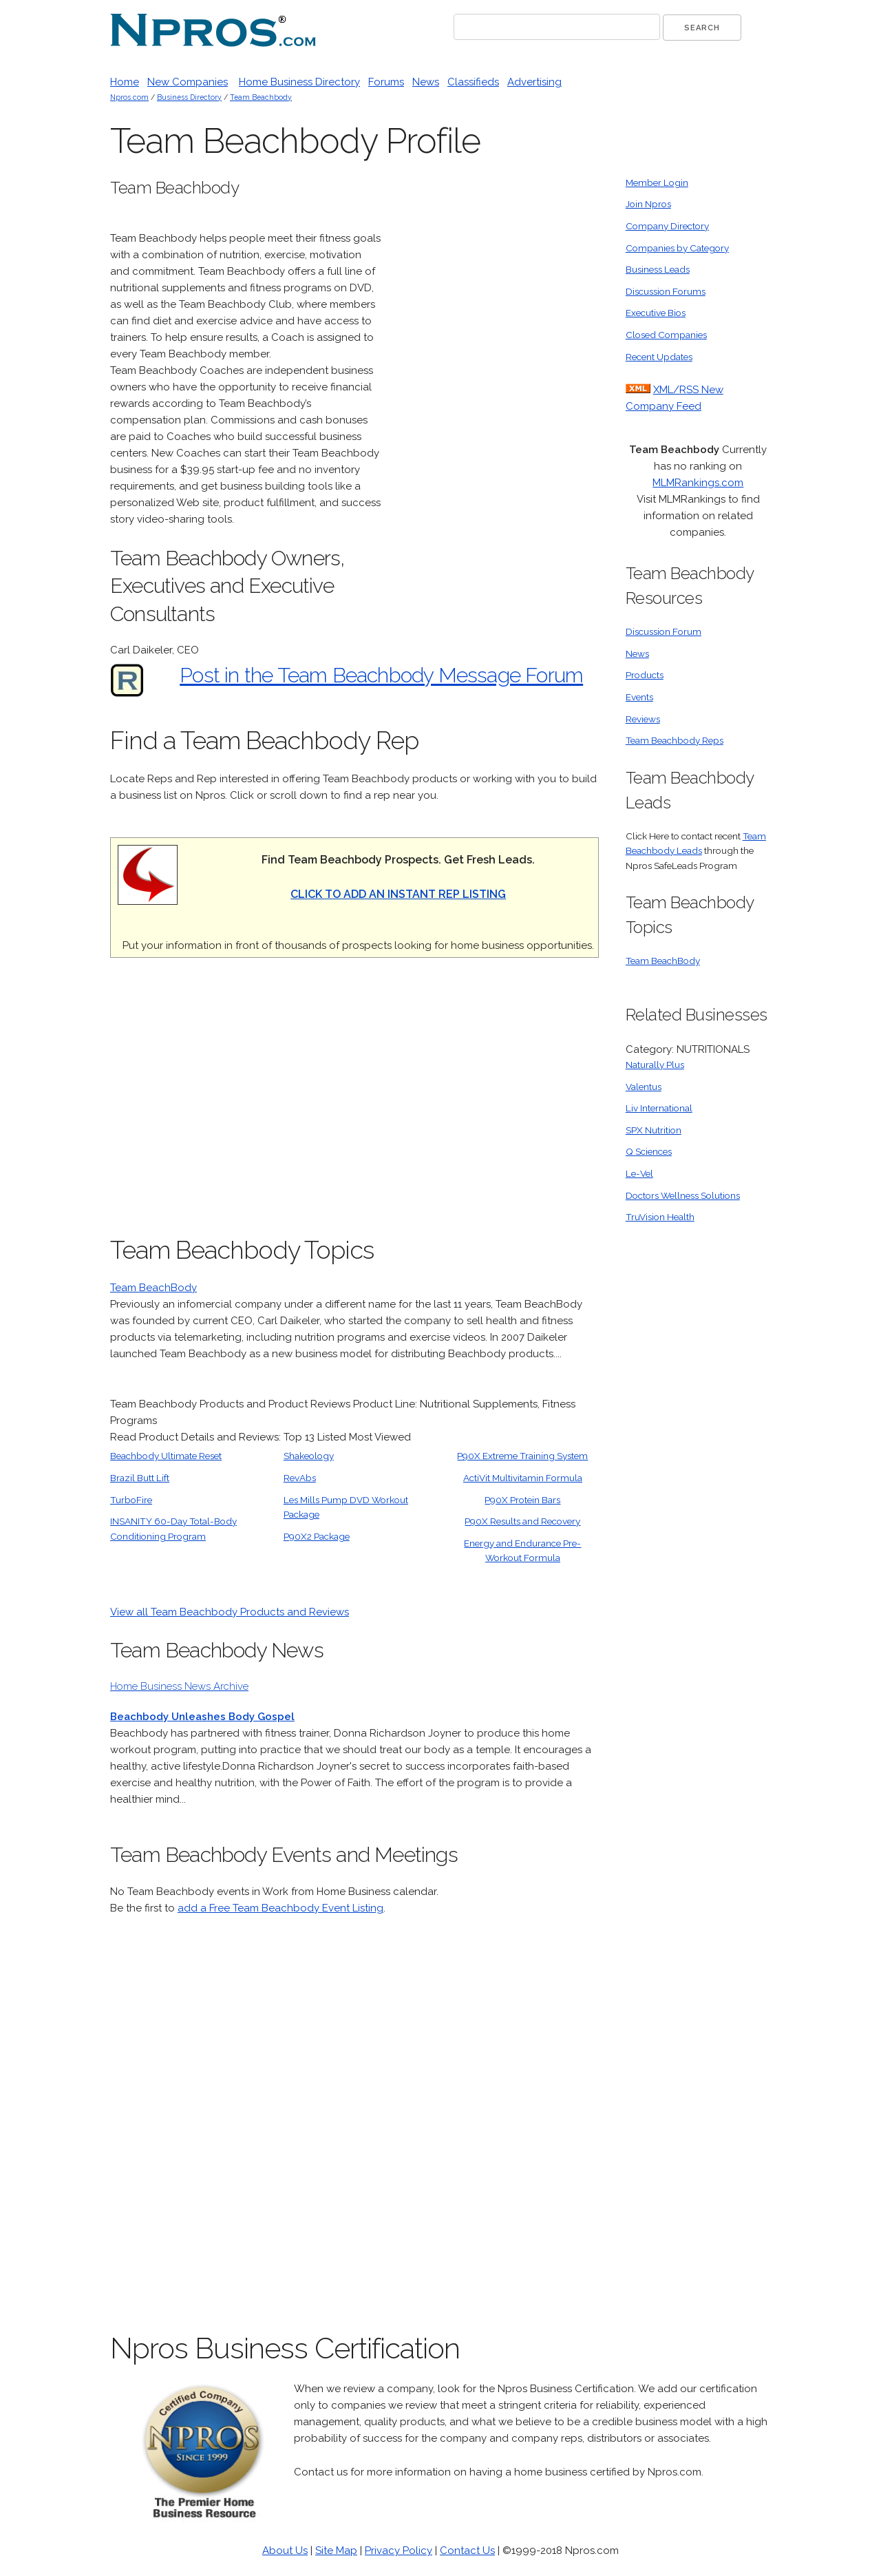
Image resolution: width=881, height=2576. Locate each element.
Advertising (534, 82)
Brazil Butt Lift (139, 1477)
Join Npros (648, 203)
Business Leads (658, 269)
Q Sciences (649, 1151)
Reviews (643, 718)
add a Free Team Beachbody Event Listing (280, 1908)
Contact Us (467, 2550)
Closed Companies (666, 334)
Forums (386, 82)
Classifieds (473, 82)
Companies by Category (677, 247)
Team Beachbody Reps (674, 740)
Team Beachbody (261, 97)
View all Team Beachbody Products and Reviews (229, 1612)
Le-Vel (639, 1173)
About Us (285, 2550)
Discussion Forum (663, 631)
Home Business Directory (299, 82)
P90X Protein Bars (522, 1499)
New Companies (187, 82)
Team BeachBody (153, 1287)
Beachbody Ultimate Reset (166, 1455)
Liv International (659, 1107)
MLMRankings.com (697, 483)
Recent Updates (659, 356)
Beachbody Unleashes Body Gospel (202, 1716)
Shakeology (309, 1455)
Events (639, 696)
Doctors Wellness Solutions (683, 1195)
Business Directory (189, 97)
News (425, 82)
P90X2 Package (317, 1536)
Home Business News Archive (179, 1686)
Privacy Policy (398, 2550)
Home (124, 82)
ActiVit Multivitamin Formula (522, 1477)
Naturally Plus (655, 1064)
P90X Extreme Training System (522, 1455)
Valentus (643, 1086)
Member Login (657, 182)
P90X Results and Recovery (522, 1521)
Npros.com (129, 97)
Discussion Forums (665, 291)
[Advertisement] (495, 382)
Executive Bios (656, 312)
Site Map (336, 2550)
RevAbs (300, 1477)
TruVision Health (660, 1216)
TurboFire (131, 1499)
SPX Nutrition (653, 1129)
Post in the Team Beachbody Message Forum (381, 675)
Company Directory (667, 225)
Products (645, 674)
